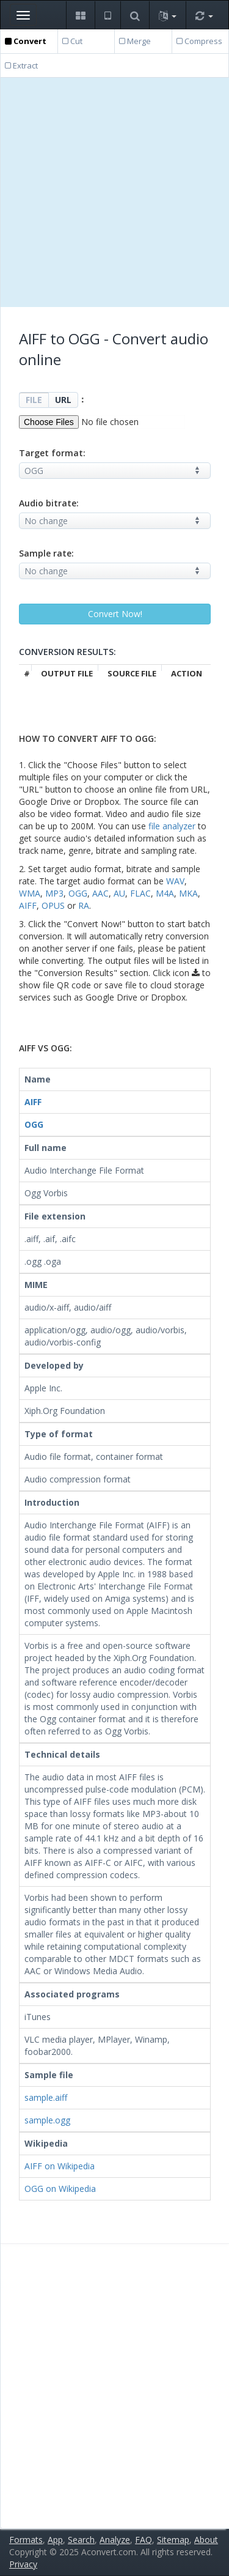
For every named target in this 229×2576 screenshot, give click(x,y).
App (55, 2539)
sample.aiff (45, 2097)
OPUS (53, 905)
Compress (199, 40)
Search (81, 2539)
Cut (72, 40)
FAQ (143, 2539)
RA (83, 905)
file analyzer (171, 826)
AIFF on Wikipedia (59, 2166)
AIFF (28, 905)
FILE (34, 399)
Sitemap (173, 2539)
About (206, 2539)
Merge (135, 40)
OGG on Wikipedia (60, 2188)
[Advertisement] (114, 192)
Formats (26, 2539)
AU (119, 893)
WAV (175, 881)
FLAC (140, 893)
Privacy (23, 2564)
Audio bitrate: (49, 503)
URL (63, 399)
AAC (100, 893)
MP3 (54, 893)
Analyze (115, 2539)
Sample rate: (46, 553)
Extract (21, 65)
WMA (29, 893)
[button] (80, 15)
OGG (77, 893)
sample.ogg (47, 2120)
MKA (188, 893)
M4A (165, 893)
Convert (25, 40)
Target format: (52, 453)
